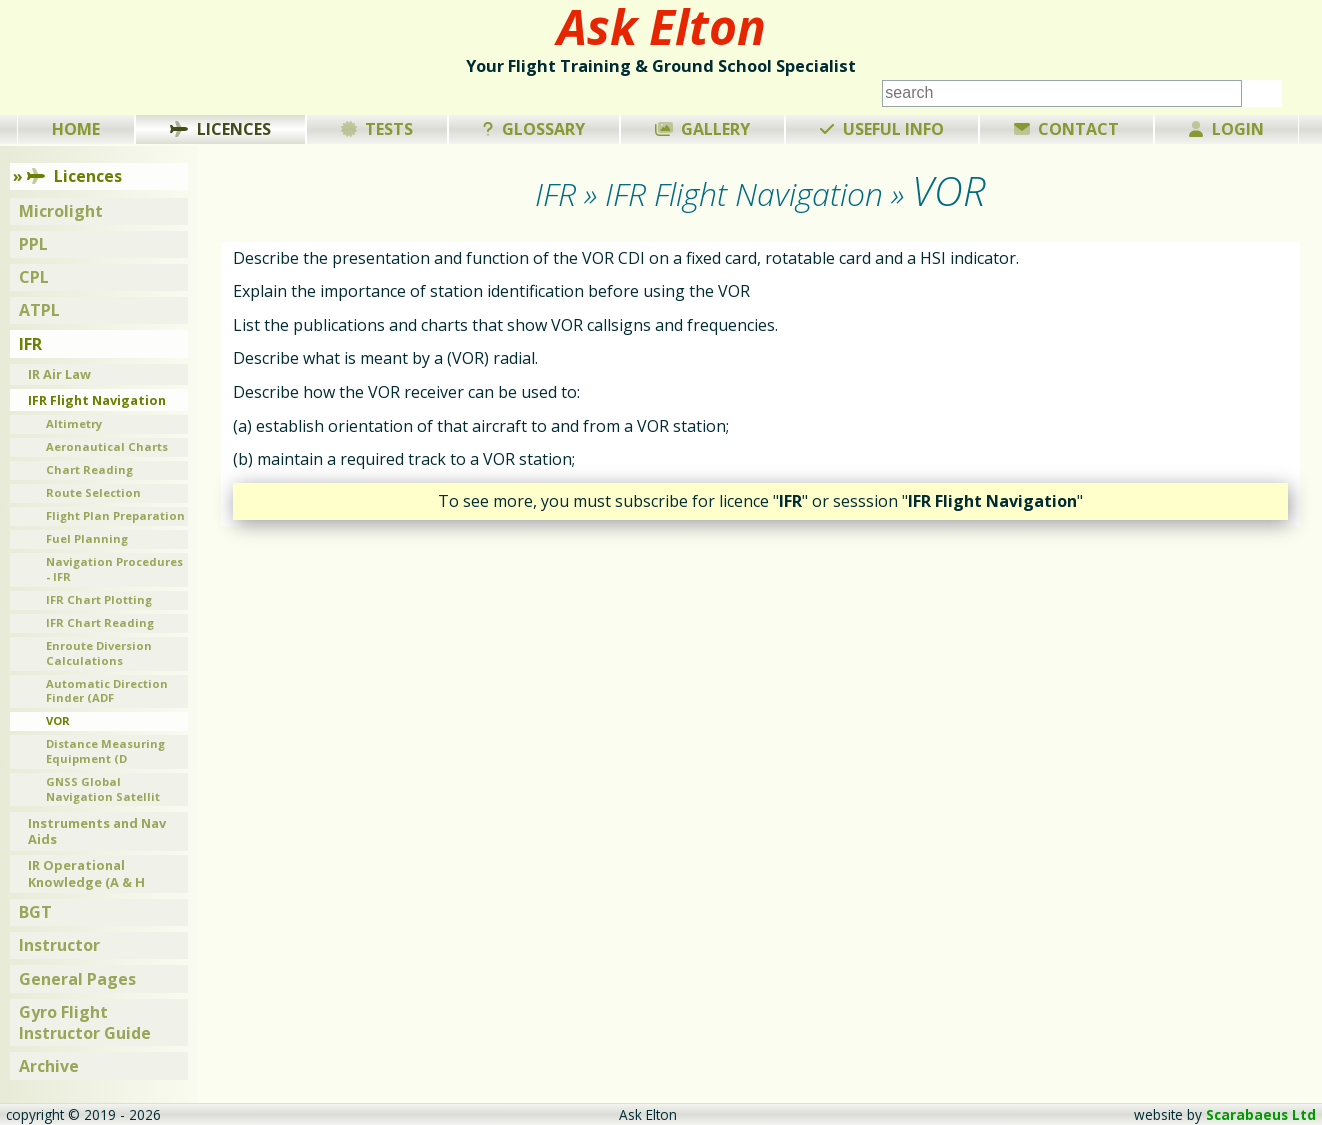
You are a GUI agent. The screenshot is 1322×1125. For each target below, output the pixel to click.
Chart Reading (89, 469)
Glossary (534, 129)
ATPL (39, 310)
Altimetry (74, 423)
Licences (220, 129)
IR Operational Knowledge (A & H (86, 873)
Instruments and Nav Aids (97, 831)
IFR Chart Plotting (99, 599)
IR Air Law (59, 374)
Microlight (61, 211)
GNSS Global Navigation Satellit (103, 789)
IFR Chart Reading (100, 622)
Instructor (59, 945)
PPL (33, 244)
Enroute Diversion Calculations (99, 653)
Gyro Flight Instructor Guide (85, 1022)
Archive (49, 1066)
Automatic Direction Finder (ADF (107, 691)
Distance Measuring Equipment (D (105, 751)
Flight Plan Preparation (115, 515)
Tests (377, 129)
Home (76, 129)
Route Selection (93, 492)
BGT (35, 912)
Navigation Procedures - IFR (114, 569)
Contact (1067, 129)
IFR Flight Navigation (97, 400)
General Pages (77, 979)
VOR (58, 720)
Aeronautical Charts (107, 446)
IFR (30, 344)
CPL (34, 277)
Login (1226, 129)
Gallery (703, 129)
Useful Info (882, 129)
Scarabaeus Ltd (1261, 1114)
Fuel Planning (87, 538)
